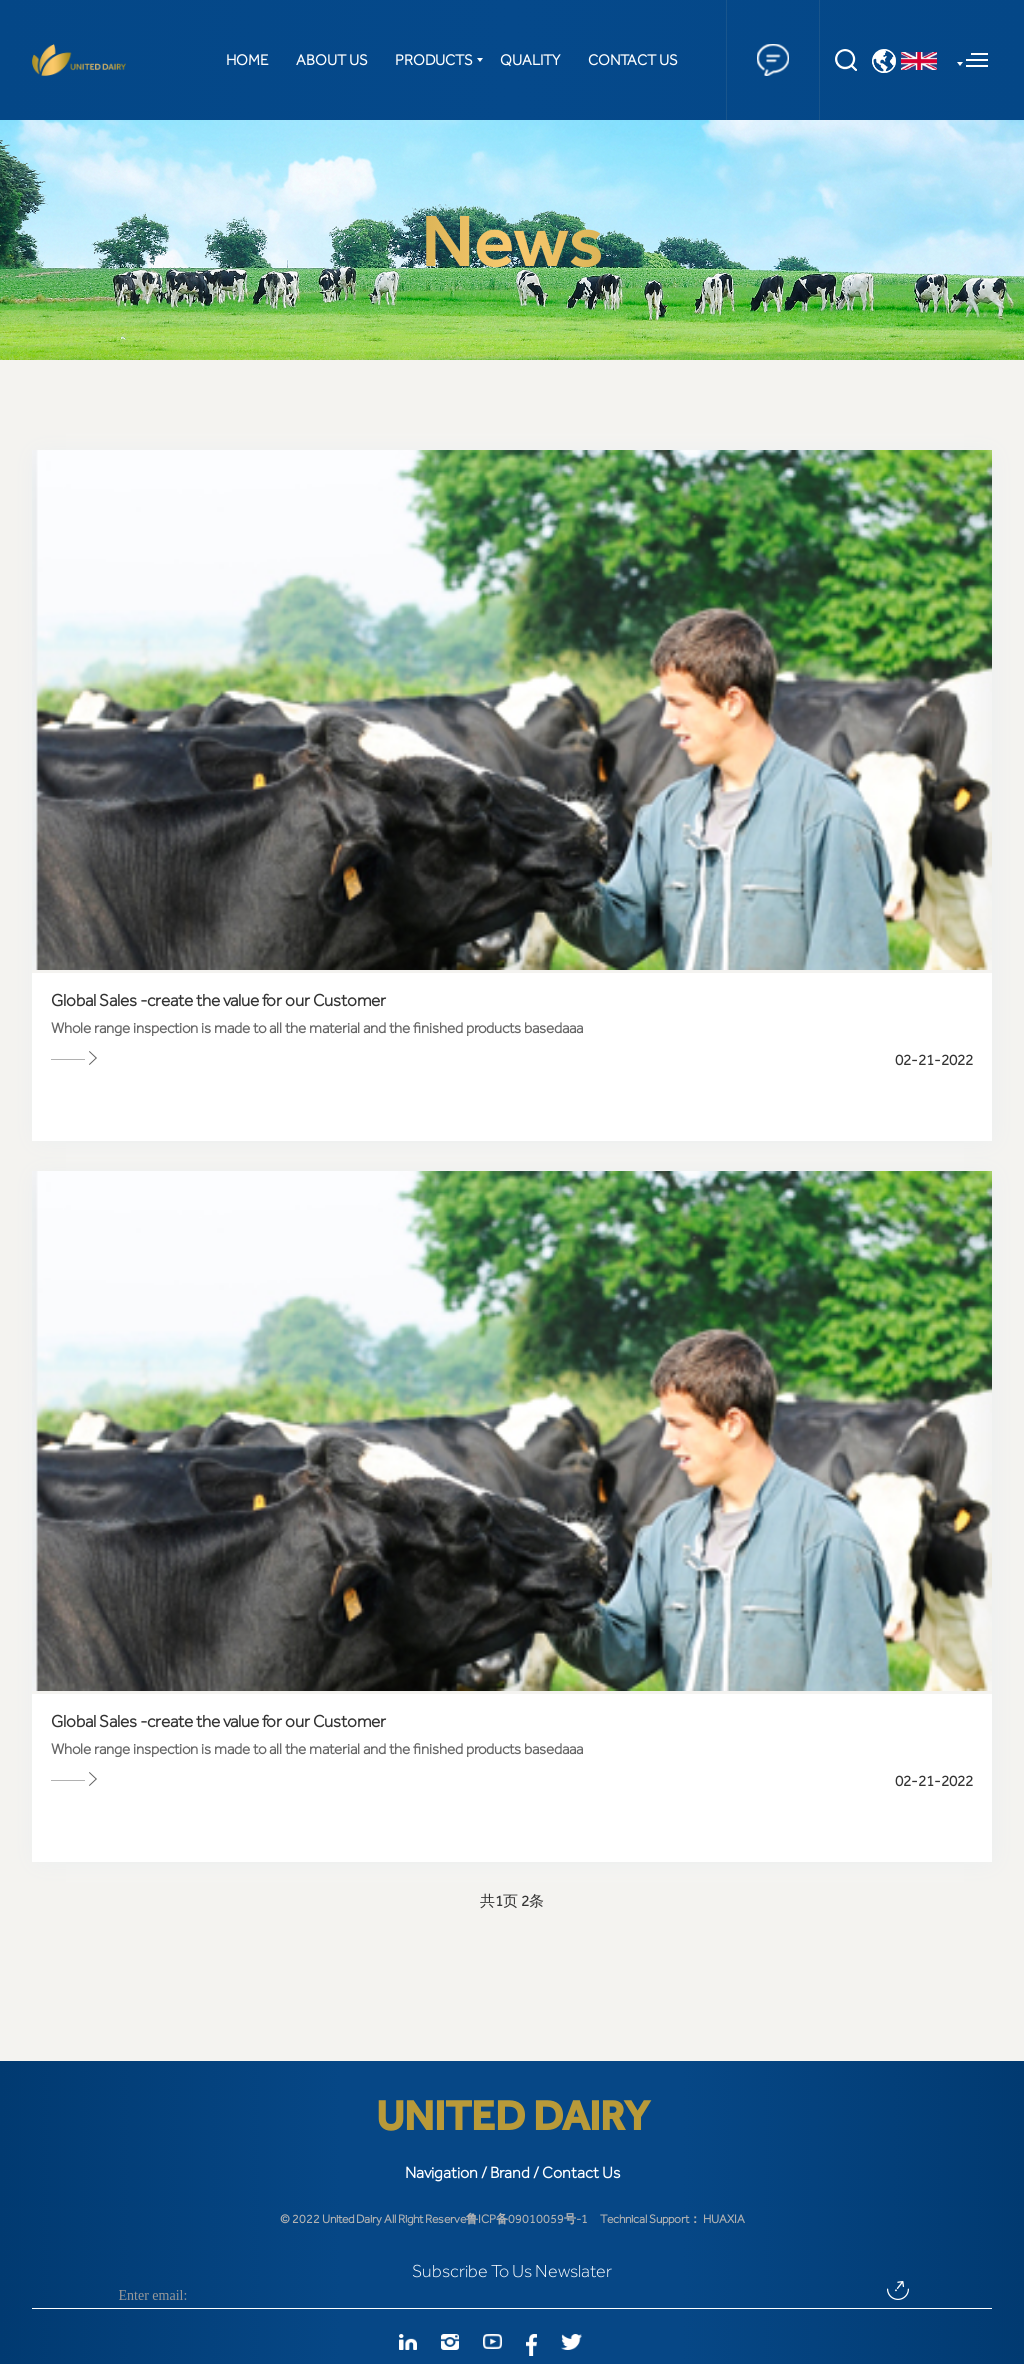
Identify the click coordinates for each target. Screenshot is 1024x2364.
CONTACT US (632, 60)
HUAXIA (724, 2219)
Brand (510, 2173)
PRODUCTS (433, 60)
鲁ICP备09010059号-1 (527, 2219)
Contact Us (581, 2173)
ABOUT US (331, 60)
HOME (247, 60)
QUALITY (530, 60)
